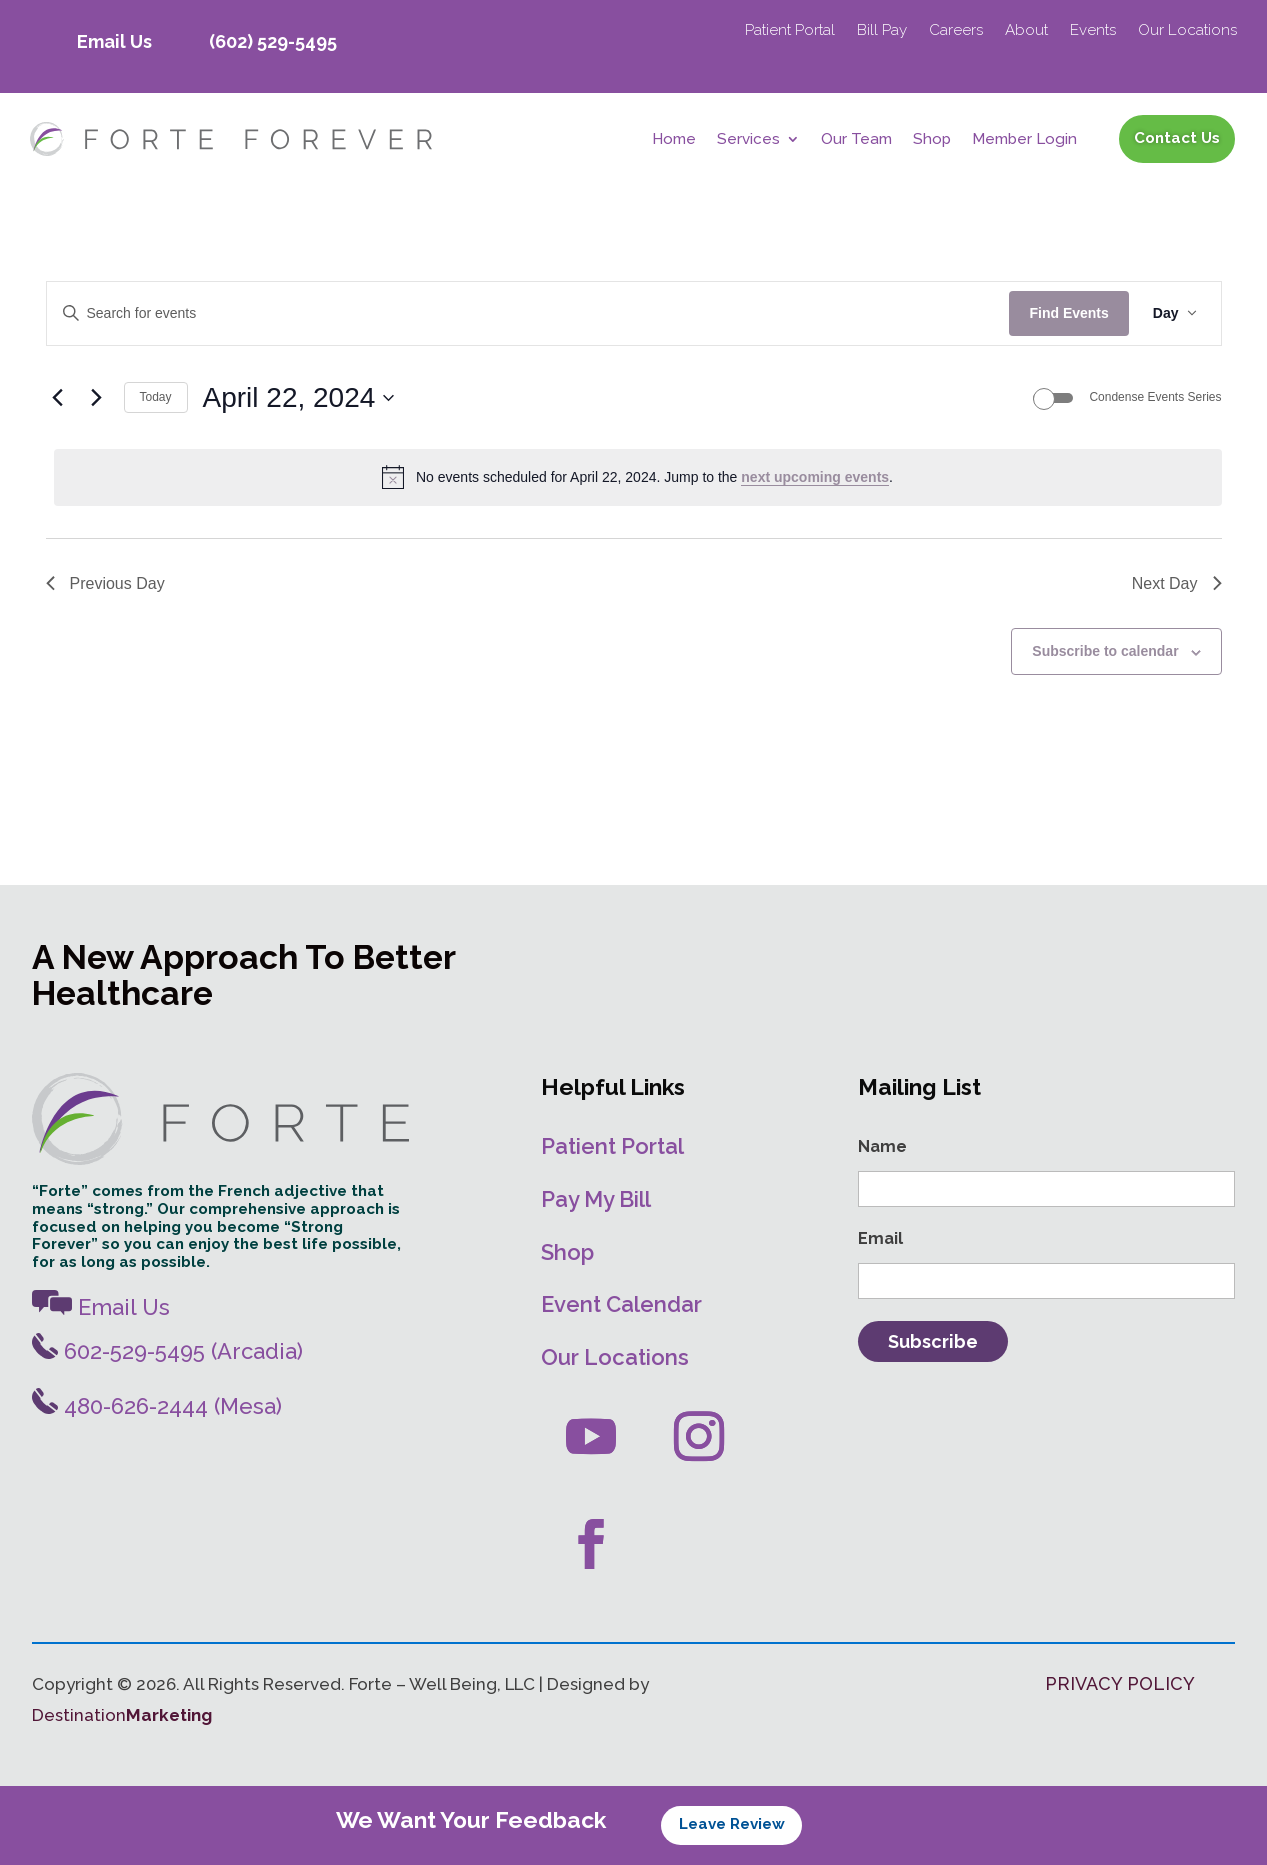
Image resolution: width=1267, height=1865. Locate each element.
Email (880, 1238)
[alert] (638, 477)
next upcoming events (815, 477)
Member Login (1024, 140)
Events (1093, 31)
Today (156, 397)
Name (882, 1146)
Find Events (1068, 313)
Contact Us (1177, 138)
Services (748, 140)
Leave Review (732, 1824)
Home (674, 140)
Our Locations (1187, 31)
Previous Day (105, 583)
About (1026, 31)
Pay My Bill (596, 1199)
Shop (932, 140)
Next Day (1177, 583)
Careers (956, 31)
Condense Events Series (1155, 397)
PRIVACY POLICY (1120, 1683)
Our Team (856, 140)
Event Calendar (621, 1304)
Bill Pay (882, 31)
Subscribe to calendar (1105, 651)
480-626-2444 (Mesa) (157, 1406)
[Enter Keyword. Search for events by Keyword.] (528, 313)
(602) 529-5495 (273, 41)
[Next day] (97, 398)
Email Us (114, 41)
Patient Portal (790, 31)
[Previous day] (58, 398)
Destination (122, 1715)
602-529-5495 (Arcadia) (167, 1351)
